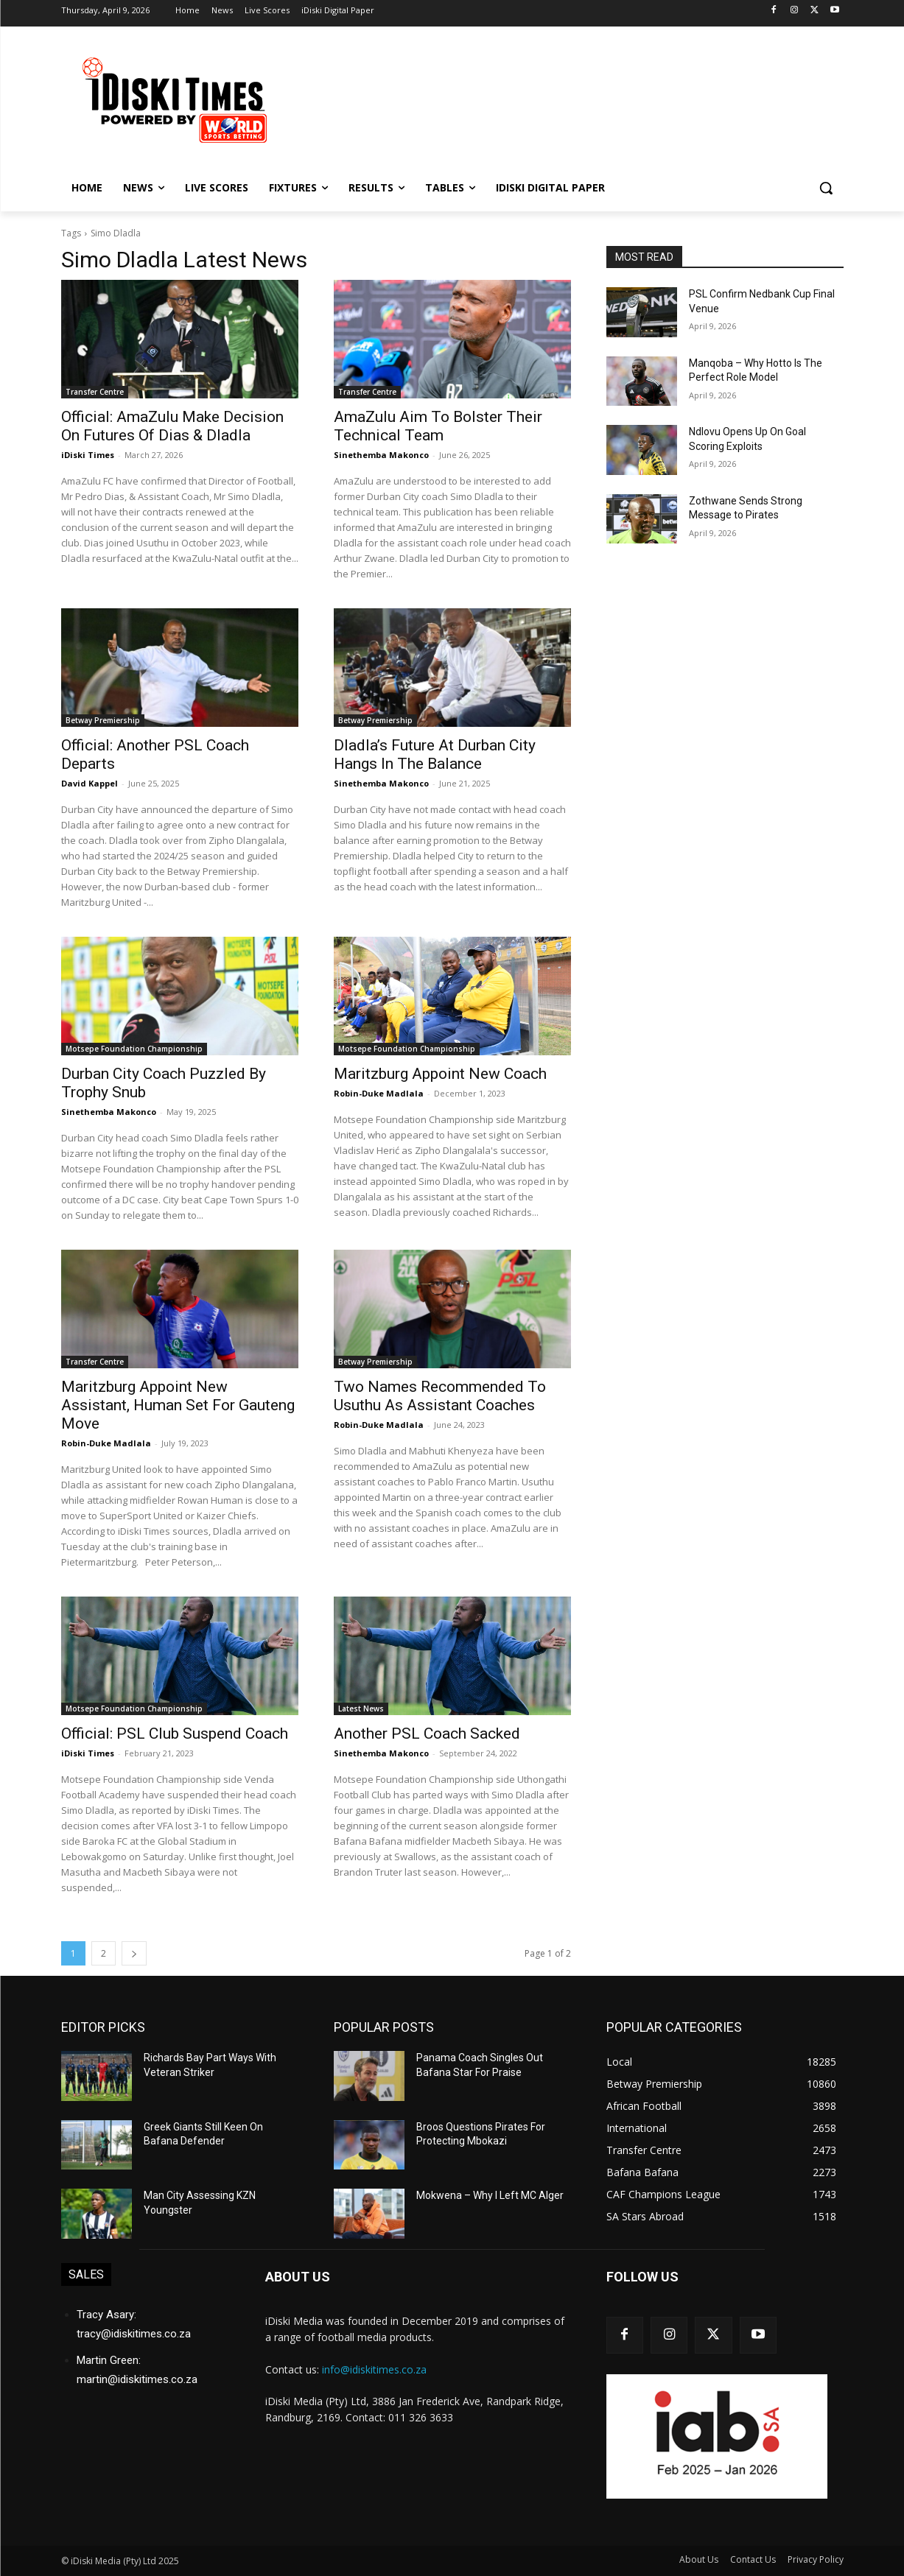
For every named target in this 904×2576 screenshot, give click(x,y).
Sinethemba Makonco (381, 454)
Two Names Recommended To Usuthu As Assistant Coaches (440, 1396)
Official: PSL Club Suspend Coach (174, 1733)
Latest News (361, 1708)
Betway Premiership (103, 720)
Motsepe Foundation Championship (134, 1049)
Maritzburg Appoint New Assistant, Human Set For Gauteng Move (178, 1405)
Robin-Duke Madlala (379, 1093)
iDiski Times (87, 454)
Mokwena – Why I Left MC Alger (490, 2195)
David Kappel (89, 783)
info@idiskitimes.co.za (374, 2369)
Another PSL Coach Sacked (427, 1733)
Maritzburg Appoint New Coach (440, 1074)
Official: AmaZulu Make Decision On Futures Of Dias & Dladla (172, 426)
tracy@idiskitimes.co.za (134, 2333)
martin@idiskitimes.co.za (137, 2379)
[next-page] (134, 1953)
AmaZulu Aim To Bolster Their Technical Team (438, 426)
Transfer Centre (95, 392)
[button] (826, 187)
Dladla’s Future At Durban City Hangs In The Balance (435, 754)
